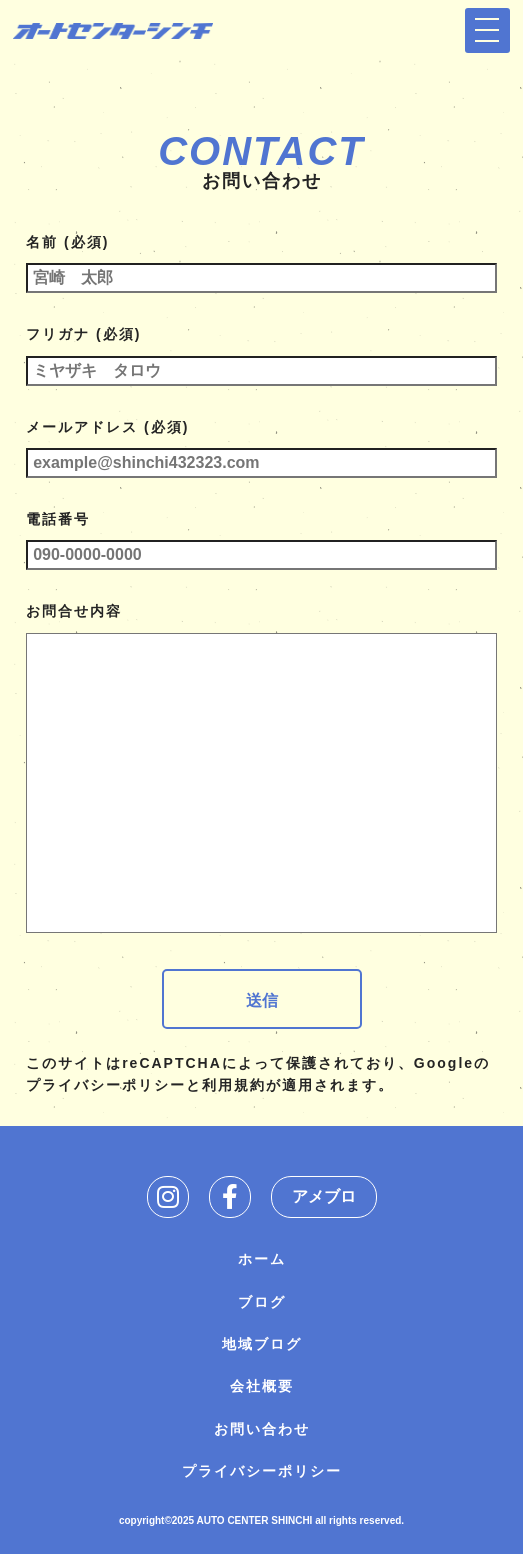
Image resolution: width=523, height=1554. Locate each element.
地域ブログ (262, 1344)
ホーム (262, 1259)
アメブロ (324, 1196)
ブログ (262, 1302)
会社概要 (262, 1386)
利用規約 (234, 1085)
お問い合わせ (262, 1429)
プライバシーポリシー (106, 1085)
